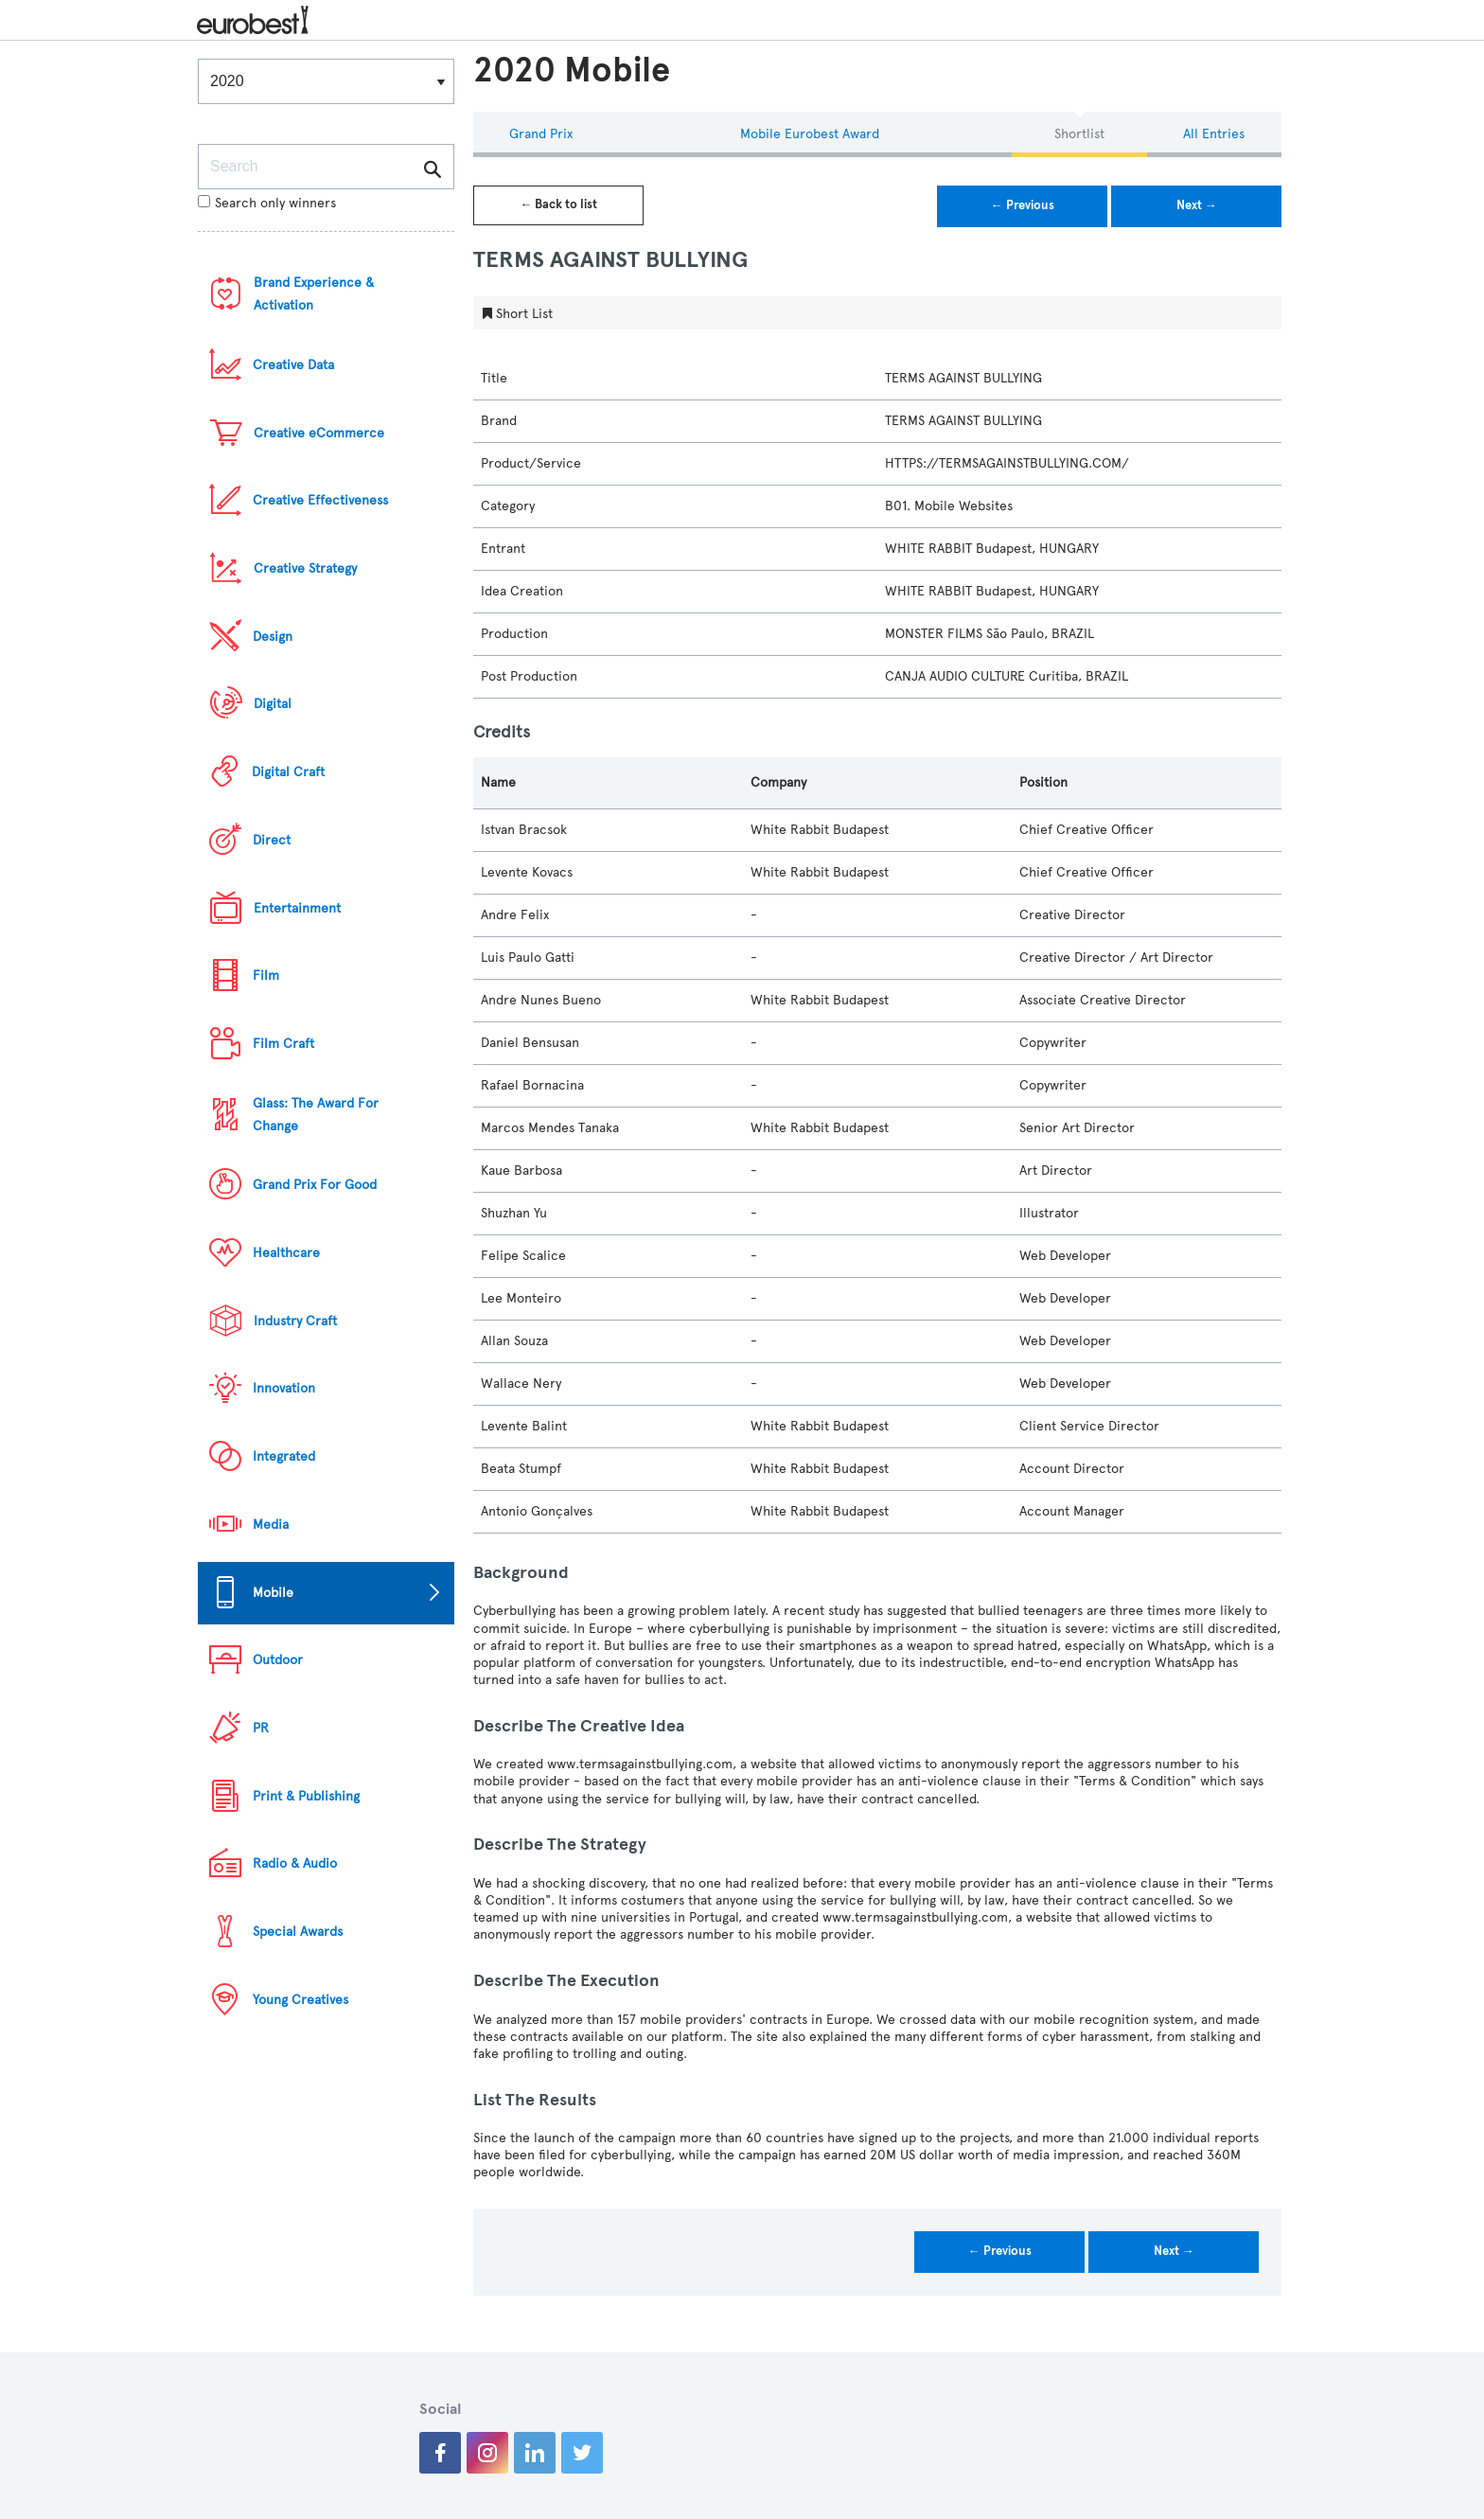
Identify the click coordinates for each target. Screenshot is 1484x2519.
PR (261, 1728)
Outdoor (278, 1660)
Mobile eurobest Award (809, 134)
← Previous (1022, 205)
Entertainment (297, 908)
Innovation (284, 1388)
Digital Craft (288, 772)
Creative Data (293, 365)
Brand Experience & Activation (314, 294)
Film (266, 975)
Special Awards (298, 1932)
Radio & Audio (295, 1863)
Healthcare (286, 1253)
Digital (273, 704)
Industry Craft (295, 1321)
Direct (272, 840)
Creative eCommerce (319, 433)
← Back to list (558, 204)
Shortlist (1079, 134)
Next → (1196, 205)
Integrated (284, 1456)
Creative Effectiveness (320, 500)
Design (272, 637)
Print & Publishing (306, 1796)
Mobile (273, 1593)
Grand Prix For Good (315, 1185)
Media (271, 1525)
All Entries (1214, 134)
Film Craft (283, 1044)
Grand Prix (541, 134)
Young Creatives (300, 2000)
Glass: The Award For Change (316, 1114)
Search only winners (267, 203)
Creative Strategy (305, 568)
